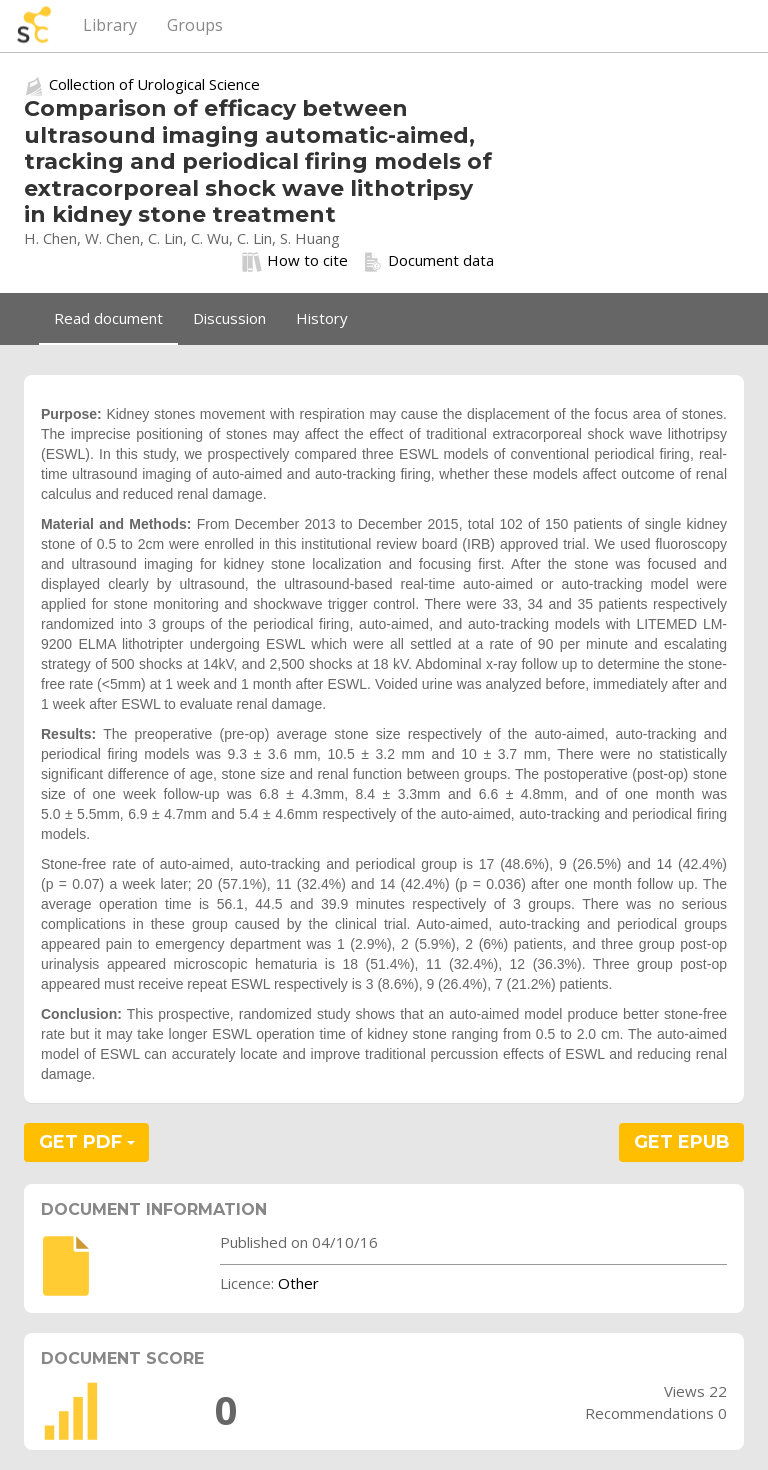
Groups (195, 25)
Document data (428, 261)
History (322, 318)
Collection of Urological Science (154, 84)
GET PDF (87, 1142)
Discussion (229, 318)
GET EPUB (682, 1142)
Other (298, 1283)
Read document (108, 318)
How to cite (295, 261)
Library (110, 25)
